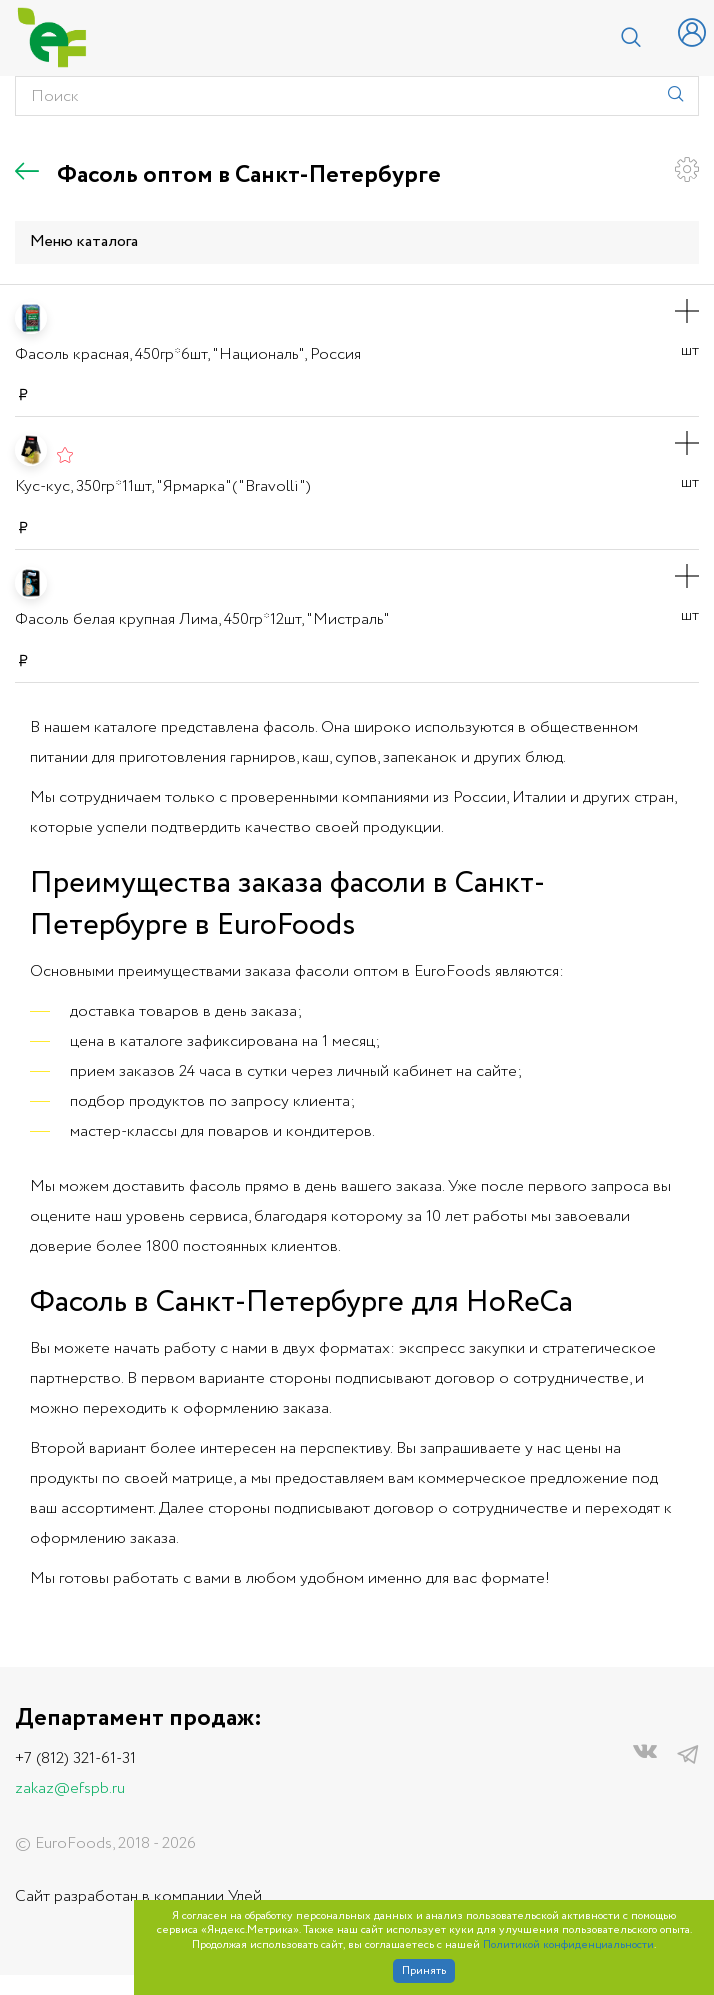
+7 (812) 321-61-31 (75, 1758)
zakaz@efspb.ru (70, 1788)
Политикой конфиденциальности (568, 1945)
